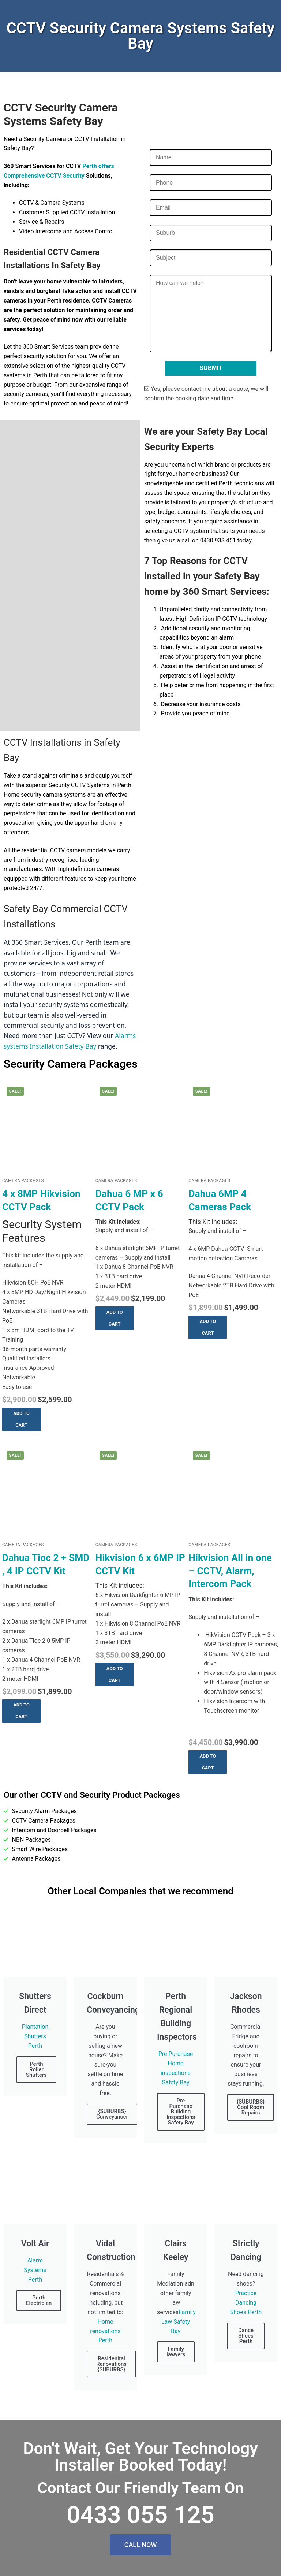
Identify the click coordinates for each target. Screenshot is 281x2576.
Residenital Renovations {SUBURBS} (111, 2364)
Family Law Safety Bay (178, 2322)
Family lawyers (175, 2352)
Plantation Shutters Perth (35, 2036)
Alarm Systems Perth (35, 2270)
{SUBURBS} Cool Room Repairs (251, 2107)
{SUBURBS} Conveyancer (112, 2114)
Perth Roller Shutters (36, 2069)
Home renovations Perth (105, 2331)
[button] (21, 1419)
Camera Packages (23, 1180)
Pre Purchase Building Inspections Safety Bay (180, 2111)
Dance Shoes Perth (246, 2336)
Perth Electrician (39, 2300)
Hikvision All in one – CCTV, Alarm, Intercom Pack (229, 1570)
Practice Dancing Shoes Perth (246, 2303)
